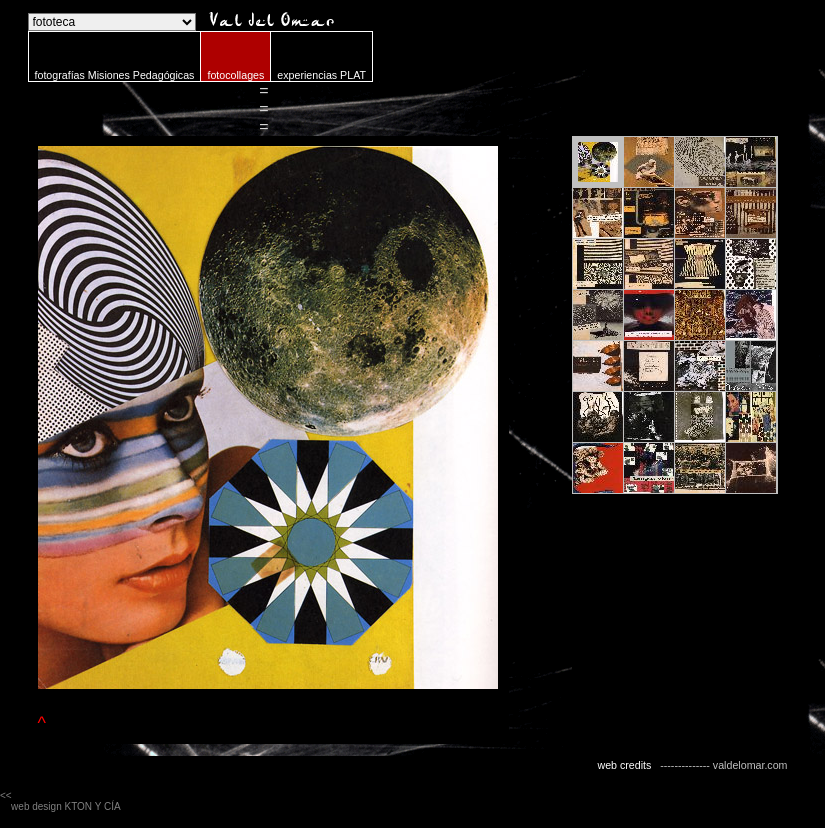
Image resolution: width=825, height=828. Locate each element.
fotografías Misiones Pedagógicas (115, 75)
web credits (624, 765)
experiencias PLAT (321, 75)
